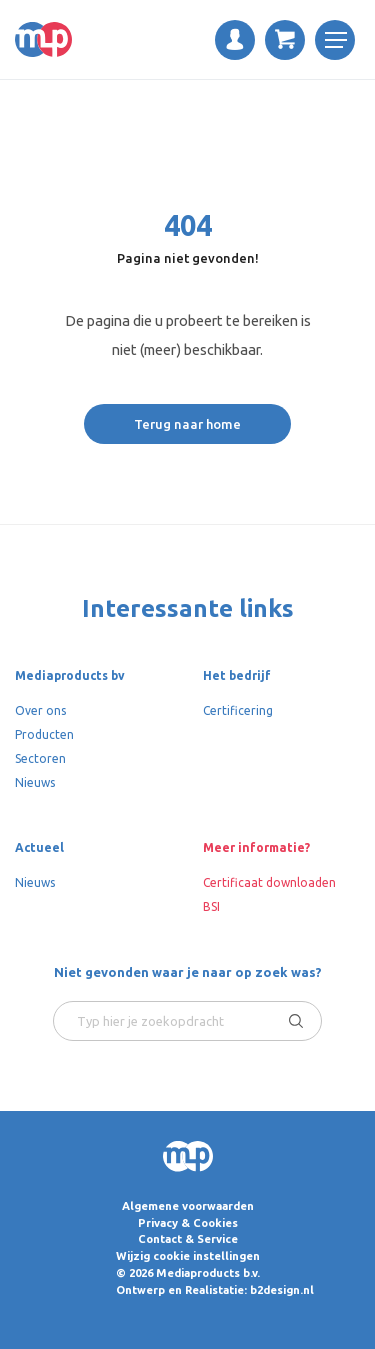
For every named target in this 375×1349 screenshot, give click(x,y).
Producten (44, 734)
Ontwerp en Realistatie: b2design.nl (215, 1290)
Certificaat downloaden (269, 882)
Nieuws (35, 782)
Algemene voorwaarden (188, 1206)
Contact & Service (188, 1239)
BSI (211, 906)
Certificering (238, 710)
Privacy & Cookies (188, 1223)
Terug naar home (187, 424)
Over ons (40, 710)
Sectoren (40, 758)
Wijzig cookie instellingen (188, 1256)
